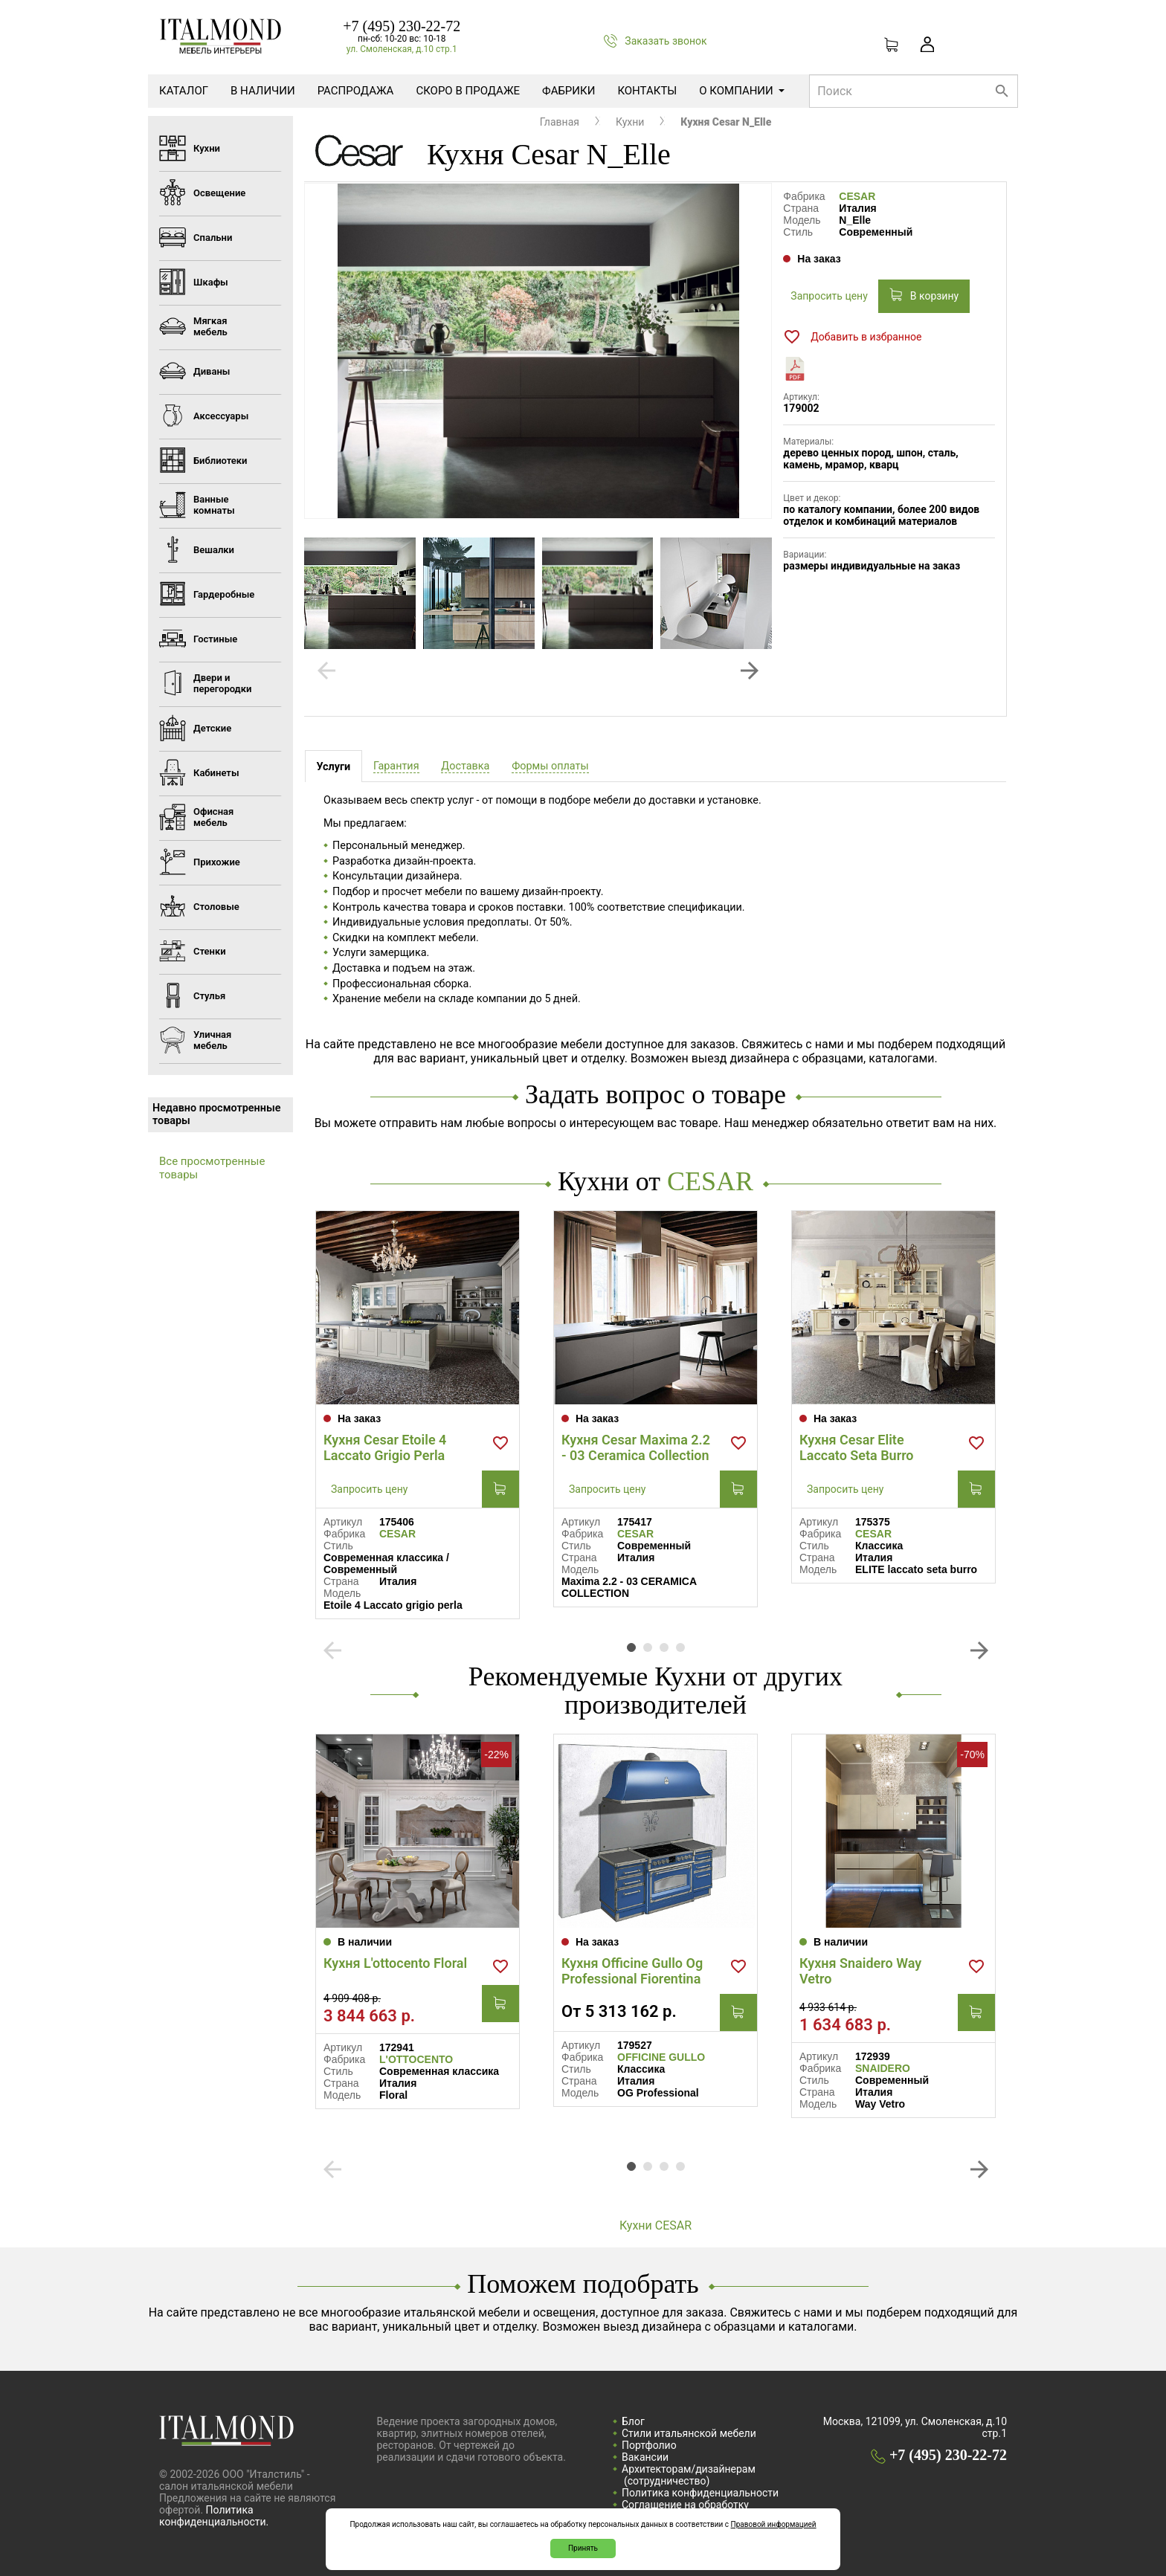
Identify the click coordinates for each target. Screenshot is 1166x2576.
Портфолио (649, 2445)
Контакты (647, 90)
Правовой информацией (773, 2524)
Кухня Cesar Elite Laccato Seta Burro (856, 1447)
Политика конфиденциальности (700, 2493)
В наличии (263, 90)
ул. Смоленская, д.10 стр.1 (402, 49)
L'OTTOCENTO (416, 2059)
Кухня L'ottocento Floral (395, 1963)
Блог (633, 2421)
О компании (741, 90)
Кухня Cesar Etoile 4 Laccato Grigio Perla (384, 1447)
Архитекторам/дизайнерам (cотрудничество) (689, 2475)
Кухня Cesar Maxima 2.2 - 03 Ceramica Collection (635, 1447)
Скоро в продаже (468, 90)
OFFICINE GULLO (661, 2057)
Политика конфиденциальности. (213, 2516)
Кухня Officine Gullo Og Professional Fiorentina (632, 1970)
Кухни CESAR (655, 2225)
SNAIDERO (882, 2068)
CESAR (857, 196)
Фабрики (568, 90)
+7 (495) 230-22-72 (401, 26)
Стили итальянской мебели (689, 2433)
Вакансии (645, 2457)
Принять (583, 2548)
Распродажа (356, 90)
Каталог (183, 90)
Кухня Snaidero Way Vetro (860, 1970)
